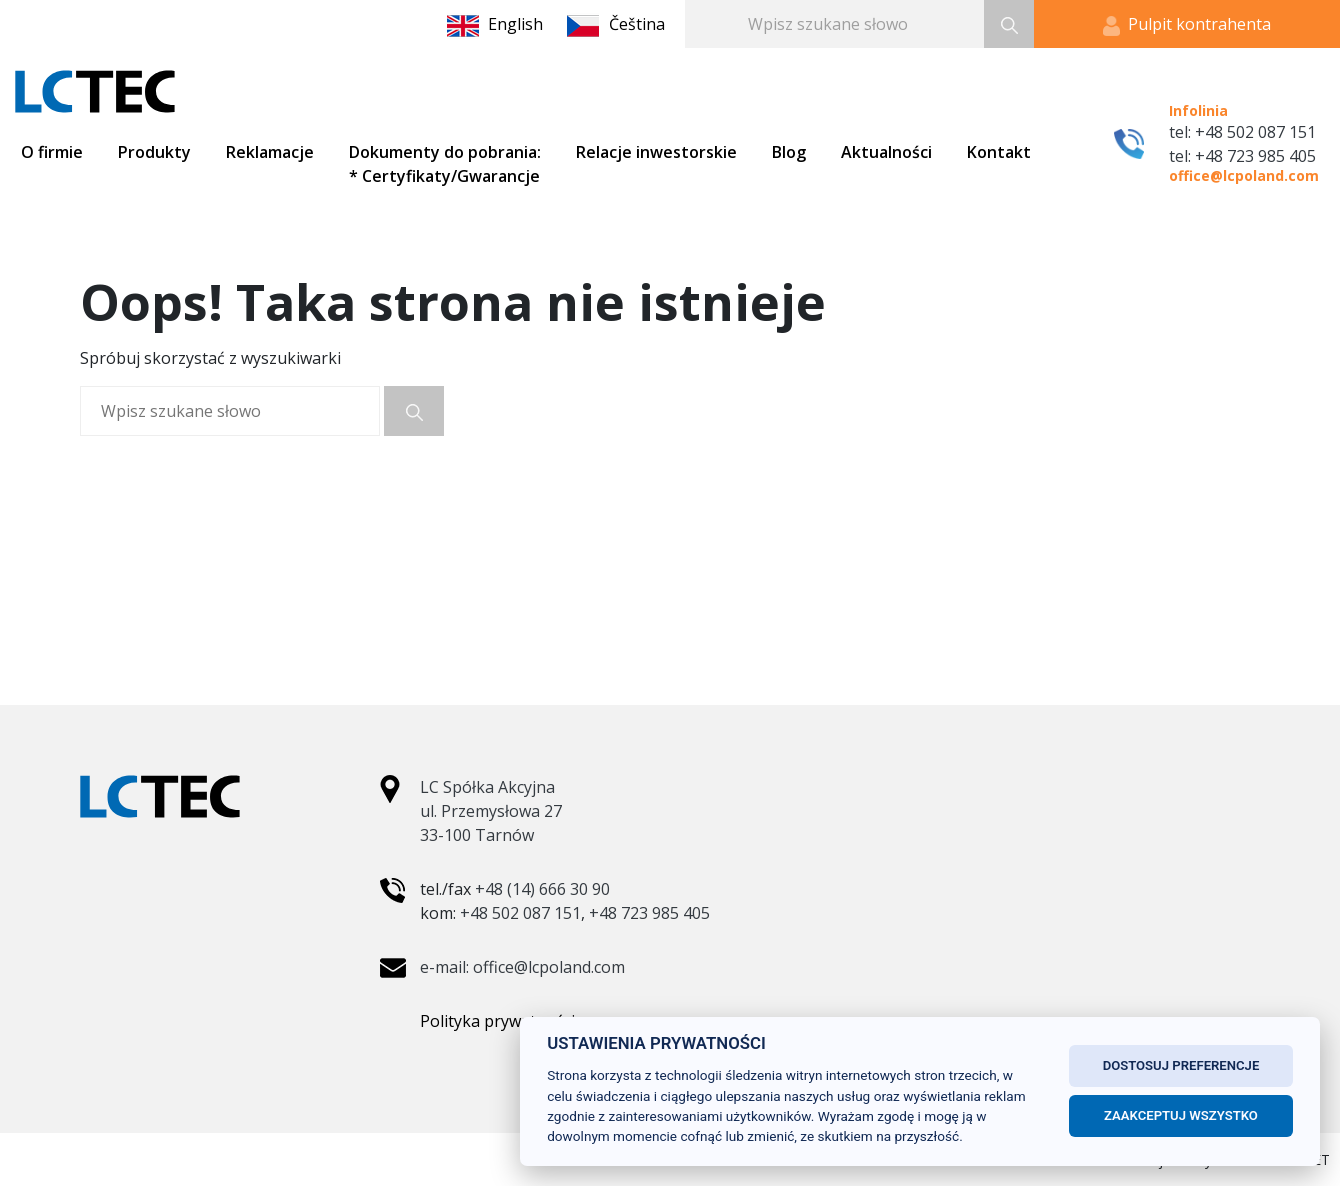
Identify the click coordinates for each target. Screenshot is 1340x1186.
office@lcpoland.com (1244, 175)
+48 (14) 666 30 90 (542, 889)
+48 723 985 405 (649, 913)
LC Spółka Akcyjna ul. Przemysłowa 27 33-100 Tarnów (491, 811)
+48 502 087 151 (520, 913)
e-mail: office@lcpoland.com (522, 967)
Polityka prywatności (497, 1021)
